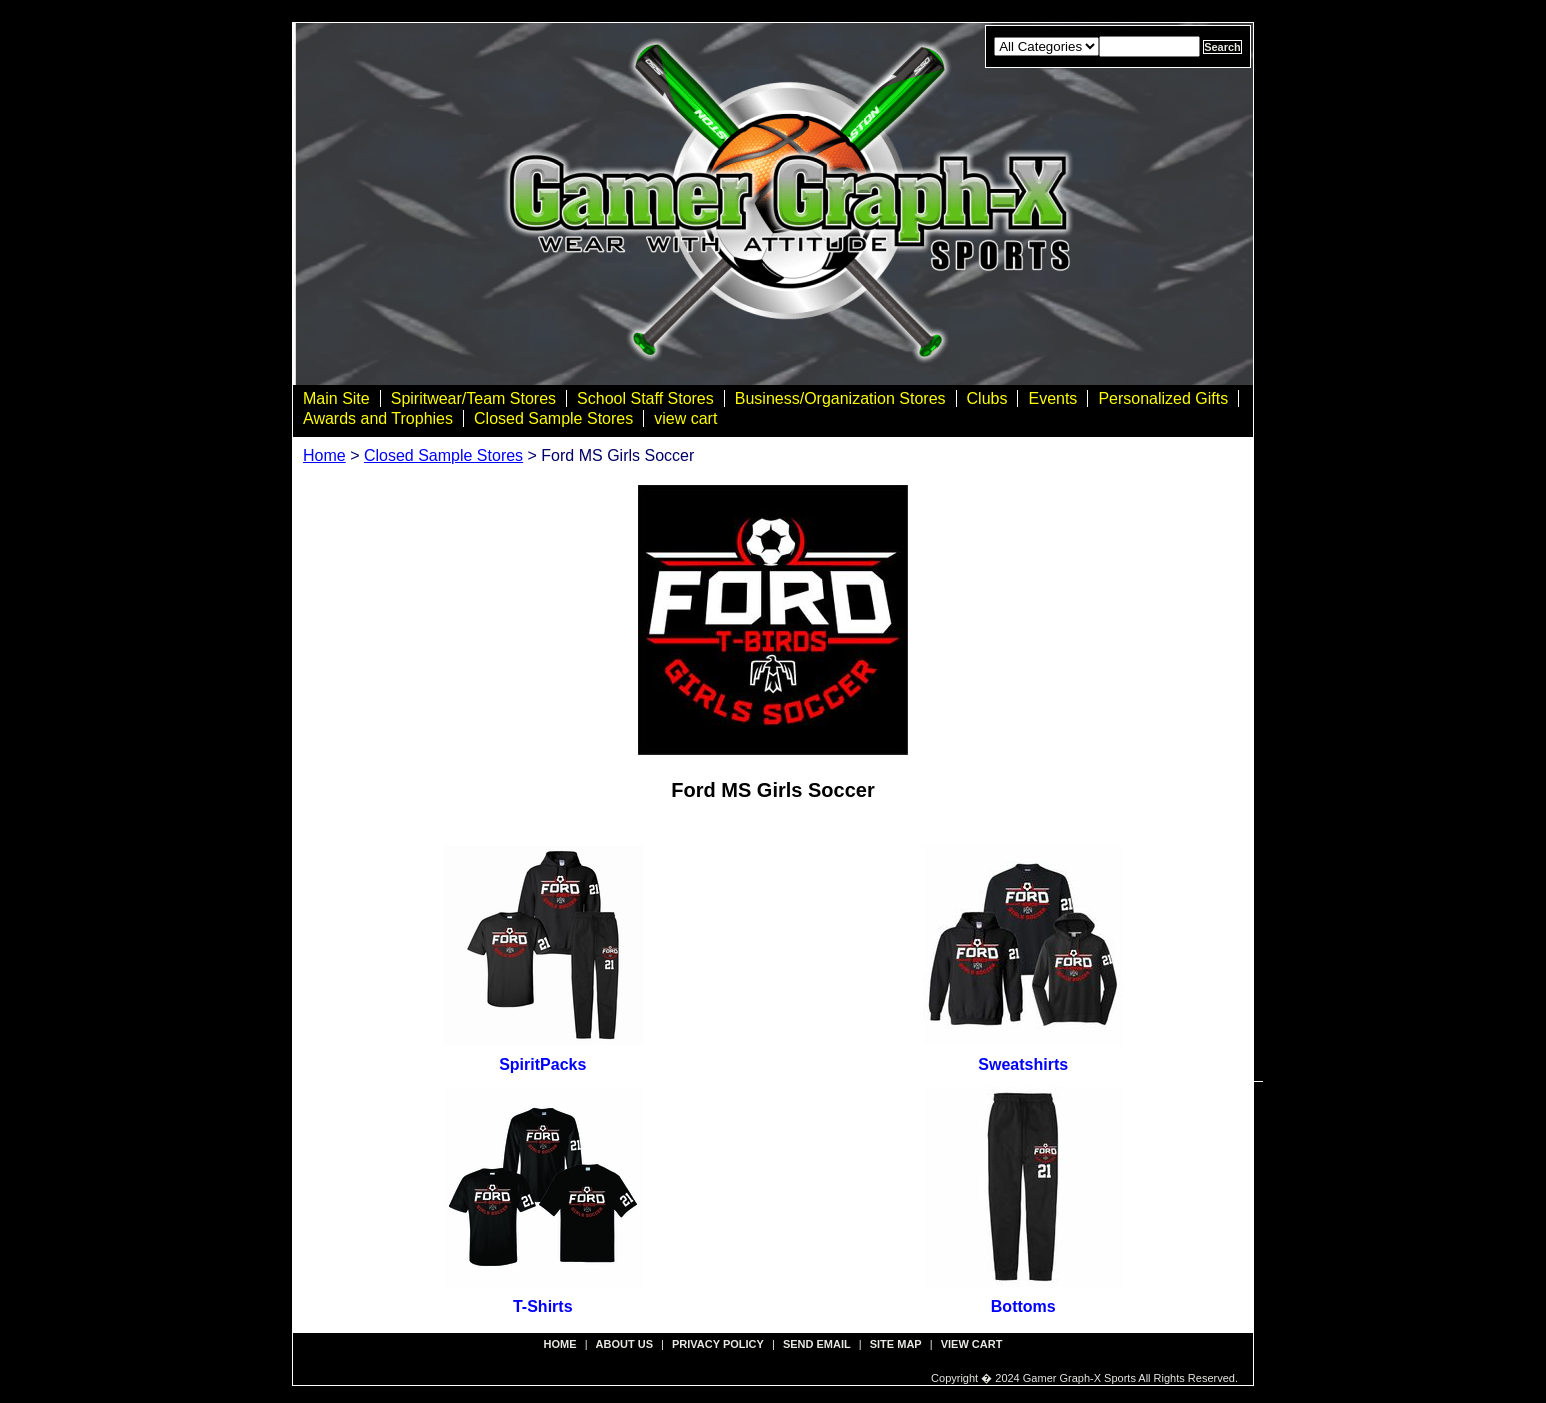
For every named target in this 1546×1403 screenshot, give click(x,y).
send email (817, 1344)
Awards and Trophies (378, 418)
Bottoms (1023, 1306)
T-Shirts (543, 1306)
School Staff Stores (645, 398)
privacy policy (718, 1344)
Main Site (336, 398)
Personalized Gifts (1163, 398)
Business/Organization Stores (840, 398)
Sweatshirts (1023, 1064)
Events (1052, 398)
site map (896, 1344)
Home (324, 455)
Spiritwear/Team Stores (473, 398)
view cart (685, 418)
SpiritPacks (542, 1064)
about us (624, 1344)
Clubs (987, 398)
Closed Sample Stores (553, 418)
